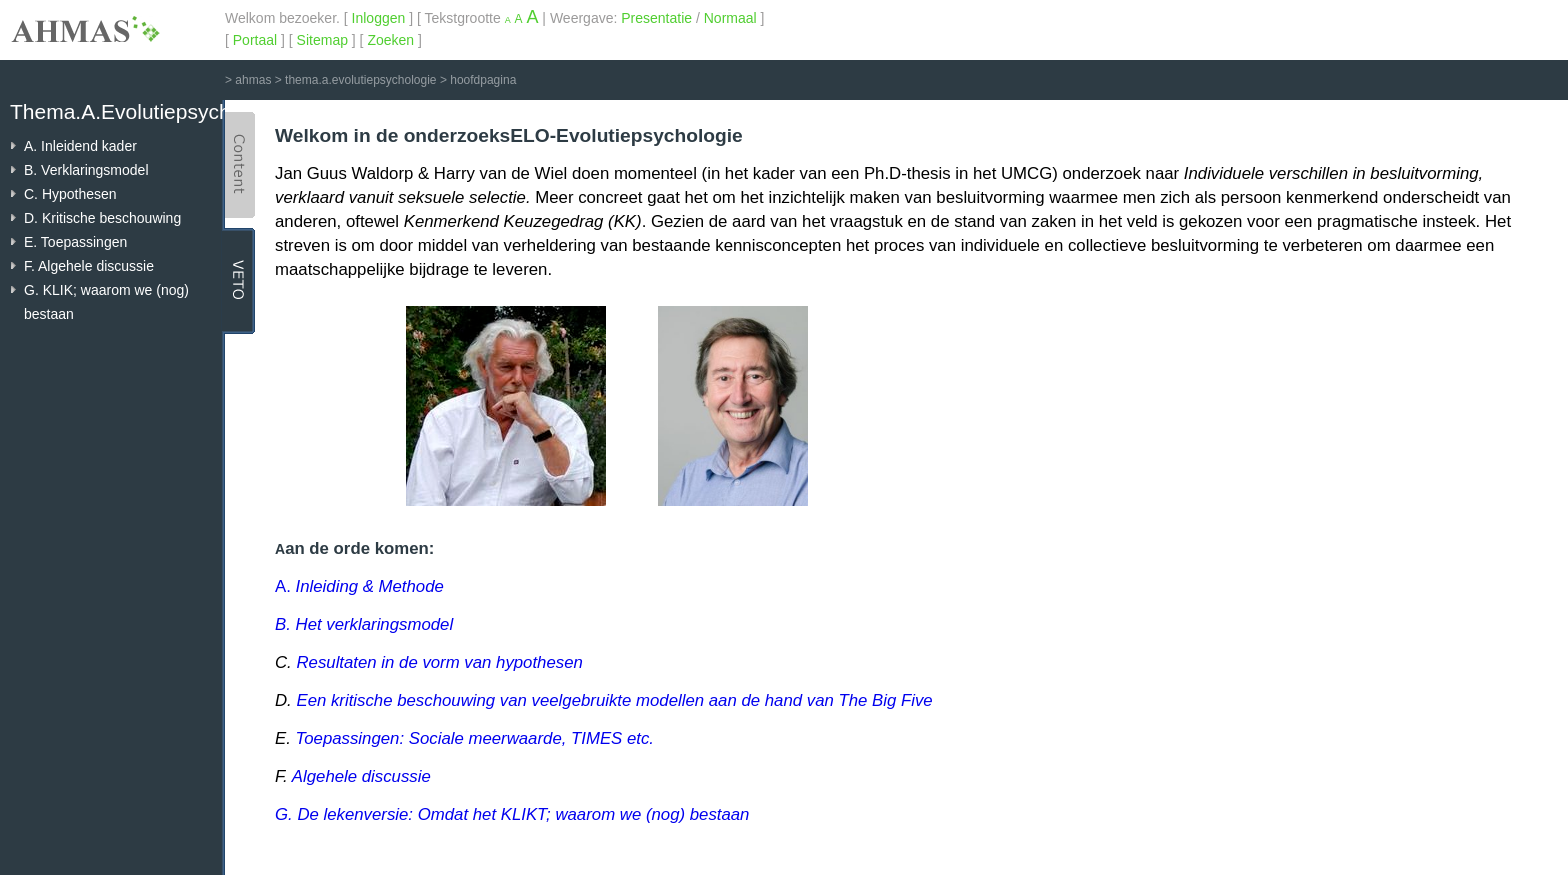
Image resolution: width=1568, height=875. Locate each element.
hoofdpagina (483, 80)
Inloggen (379, 18)
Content (238, 165)
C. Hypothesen (70, 194)
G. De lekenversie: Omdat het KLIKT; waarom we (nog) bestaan (512, 814)
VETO (238, 281)
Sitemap (322, 40)
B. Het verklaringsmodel (364, 624)
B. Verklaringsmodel (86, 170)
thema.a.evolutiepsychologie (360, 80)
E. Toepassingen (75, 242)
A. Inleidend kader (80, 146)
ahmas (253, 80)
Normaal (730, 18)
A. (359, 586)
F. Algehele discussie (89, 266)
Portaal (255, 40)
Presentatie (656, 18)
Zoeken (390, 40)
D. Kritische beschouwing (102, 218)
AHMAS (85, 29)
